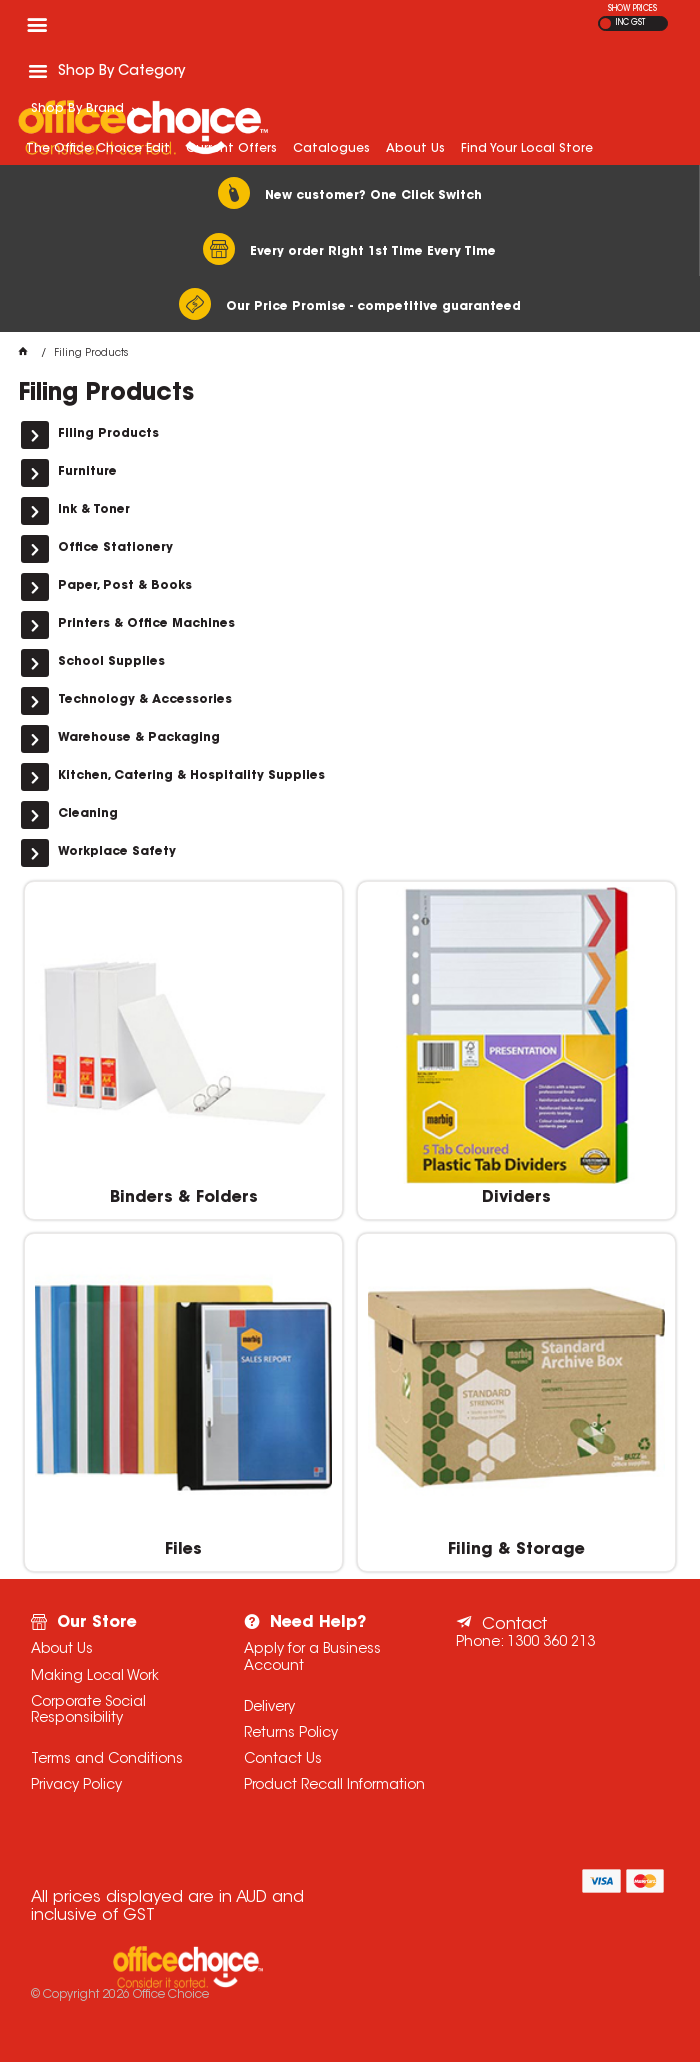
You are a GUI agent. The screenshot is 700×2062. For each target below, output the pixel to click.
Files (183, 1550)
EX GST (605, 23)
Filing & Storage (516, 1550)
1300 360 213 (551, 1643)
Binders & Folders (184, 1198)
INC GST (630, 23)
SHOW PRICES (632, 9)
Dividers (516, 1198)
